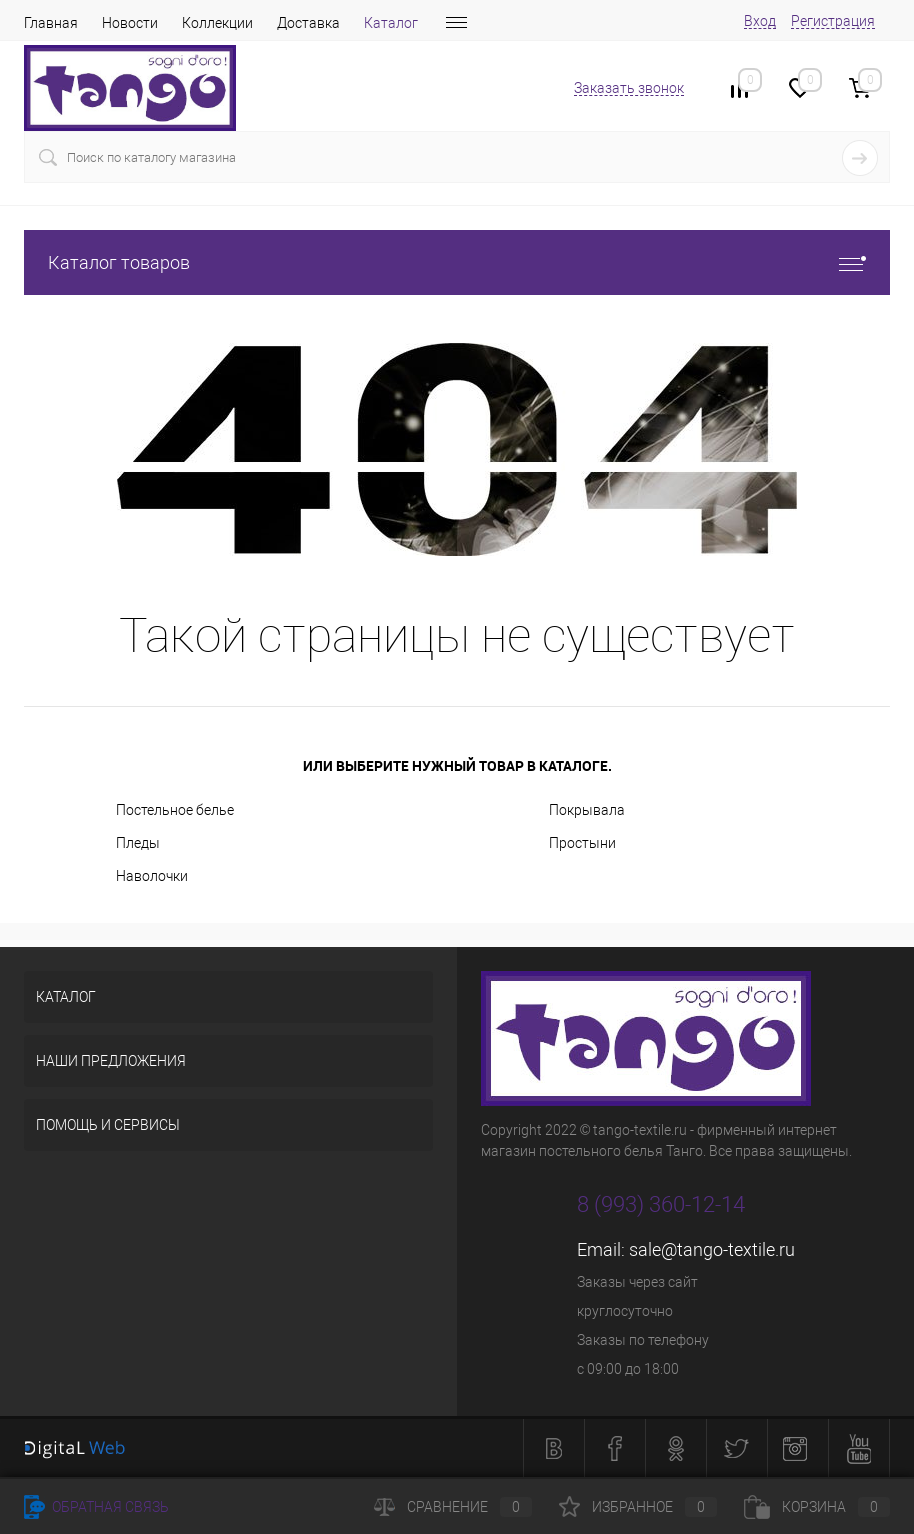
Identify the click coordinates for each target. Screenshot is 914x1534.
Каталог (391, 23)
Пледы (138, 843)
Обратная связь (96, 1507)
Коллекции (217, 23)
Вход (760, 21)
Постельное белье (175, 810)
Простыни (582, 843)
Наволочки (152, 876)
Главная (51, 23)
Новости (130, 23)
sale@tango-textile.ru (712, 1249)
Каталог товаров (457, 262)
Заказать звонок (629, 88)
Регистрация (833, 21)
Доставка (308, 23)
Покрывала (587, 810)
